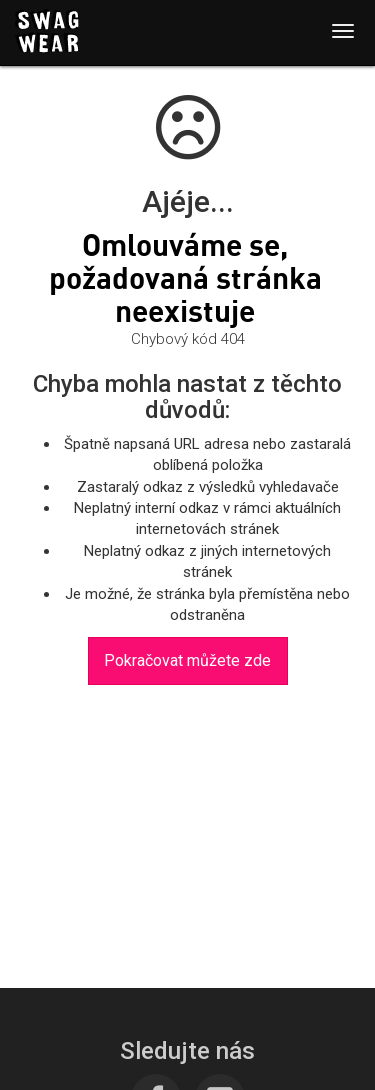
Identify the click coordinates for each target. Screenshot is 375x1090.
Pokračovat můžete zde (187, 660)
